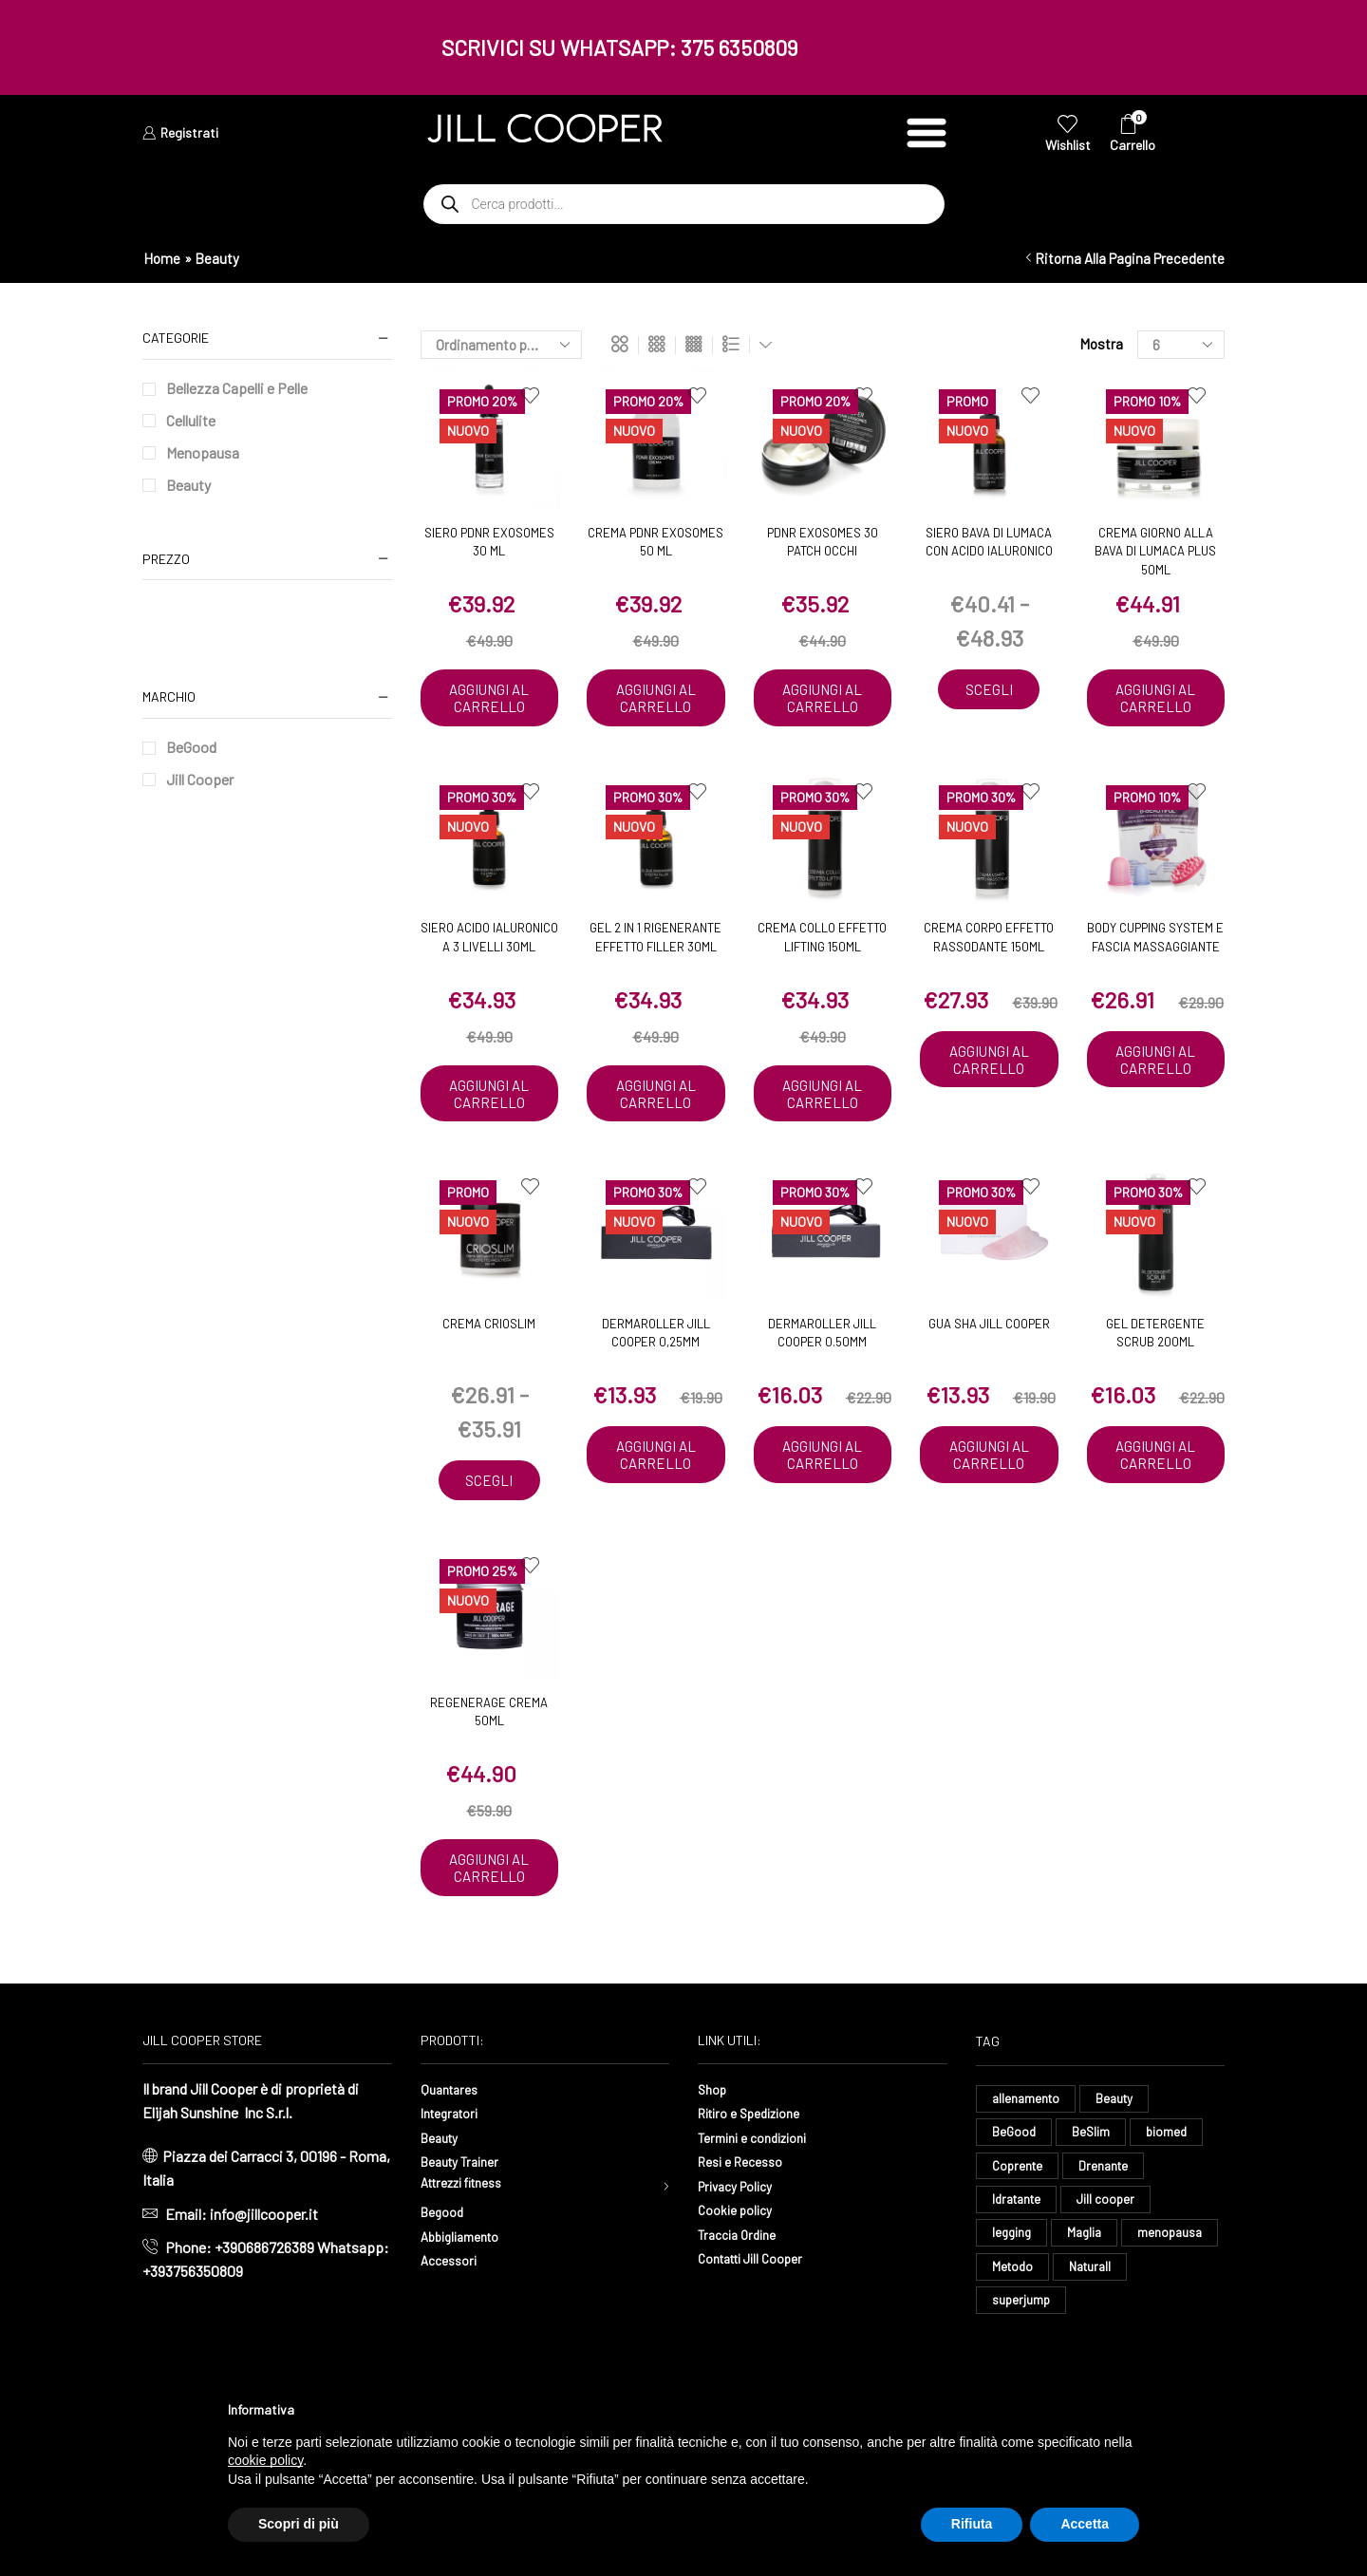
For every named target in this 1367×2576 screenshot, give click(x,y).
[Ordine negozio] (501, 344)
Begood (445, 2274)
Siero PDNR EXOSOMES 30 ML (489, 542)
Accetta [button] (1084, 2523)
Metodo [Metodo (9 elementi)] (1117, 2334)
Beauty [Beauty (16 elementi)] (1119, 2157)
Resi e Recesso (747, 2218)
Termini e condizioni (761, 2195)
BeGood (191, 747)
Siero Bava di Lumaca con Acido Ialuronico (989, 542)
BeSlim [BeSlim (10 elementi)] (1093, 2192)
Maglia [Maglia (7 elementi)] (1088, 2298)
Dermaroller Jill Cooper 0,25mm (656, 1370)
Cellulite (190, 420)
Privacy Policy (742, 2243)
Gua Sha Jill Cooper (989, 1360)
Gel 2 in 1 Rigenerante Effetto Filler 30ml (655, 956)
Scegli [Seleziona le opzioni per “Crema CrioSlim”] (489, 1519)
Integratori (454, 2170)
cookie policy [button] (265, 2460)
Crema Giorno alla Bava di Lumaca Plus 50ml (1155, 551)
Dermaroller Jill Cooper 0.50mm (822, 1370)
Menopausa (202, 452)
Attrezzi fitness (471, 2243)
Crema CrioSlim (488, 1360)
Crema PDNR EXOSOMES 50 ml (655, 542)
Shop (714, 2146)
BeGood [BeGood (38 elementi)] (1015, 2192)
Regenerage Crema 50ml (489, 1751)
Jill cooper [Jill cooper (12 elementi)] (1113, 2263)
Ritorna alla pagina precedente (1130, 258)
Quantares (453, 2146)
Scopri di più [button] (298, 2523)
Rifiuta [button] (972, 2523)
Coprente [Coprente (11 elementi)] (1019, 2228)
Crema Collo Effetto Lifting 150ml (822, 956)
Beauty (188, 485)
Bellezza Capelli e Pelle (237, 388)
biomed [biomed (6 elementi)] (1171, 2192)
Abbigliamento (467, 2297)
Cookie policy (740, 2267)
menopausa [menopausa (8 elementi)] (1025, 2334)
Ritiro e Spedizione (758, 2170)
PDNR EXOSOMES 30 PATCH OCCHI (822, 542)
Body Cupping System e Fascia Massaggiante (1155, 956)
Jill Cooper (200, 779)
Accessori (453, 2322)
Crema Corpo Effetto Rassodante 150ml (989, 956)
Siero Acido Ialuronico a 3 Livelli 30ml (489, 956)
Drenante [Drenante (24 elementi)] (1108, 2228)
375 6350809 (739, 47)
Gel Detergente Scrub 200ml (1155, 1370)
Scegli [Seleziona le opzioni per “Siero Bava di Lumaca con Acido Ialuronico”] (989, 690)
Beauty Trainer (466, 2218)
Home (161, 258)
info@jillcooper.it (264, 2272)
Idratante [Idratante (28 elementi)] (1019, 2263)
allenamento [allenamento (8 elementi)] (1027, 2157)
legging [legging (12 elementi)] (1013, 2298)
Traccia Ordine (742, 2292)
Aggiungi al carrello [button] (489, 707)
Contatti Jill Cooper (759, 2315)
